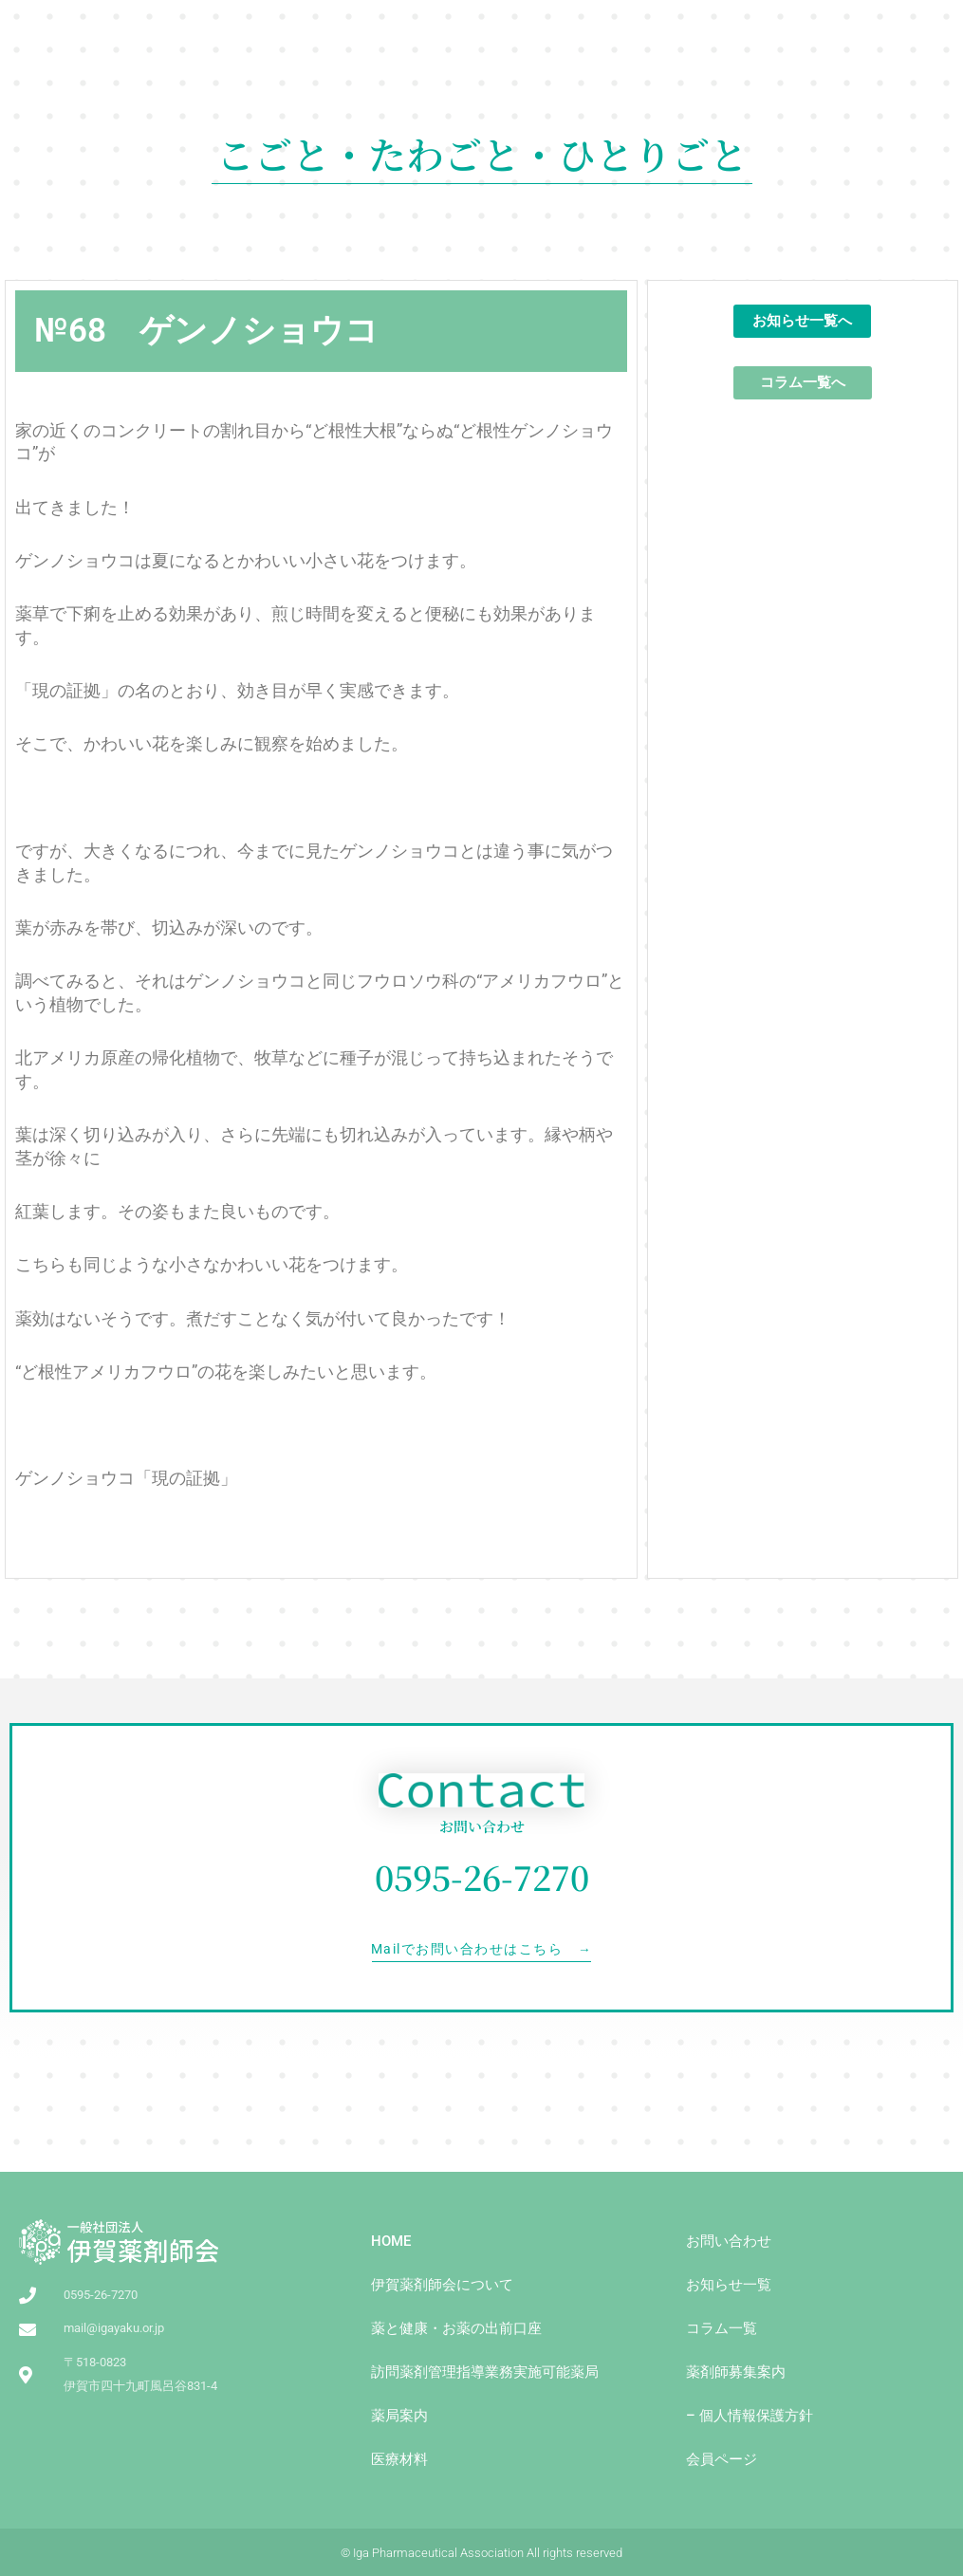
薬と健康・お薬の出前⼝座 (456, 2328)
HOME (391, 2241)
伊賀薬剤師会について (442, 2284)
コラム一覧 (721, 2328)
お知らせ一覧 (728, 2284)
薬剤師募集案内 (736, 2372)
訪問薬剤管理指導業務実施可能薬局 (485, 2372)
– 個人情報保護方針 (749, 2415)
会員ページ (721, 2459)
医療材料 (399, 2459)
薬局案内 (399, 2415)
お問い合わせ (728, 2241)
